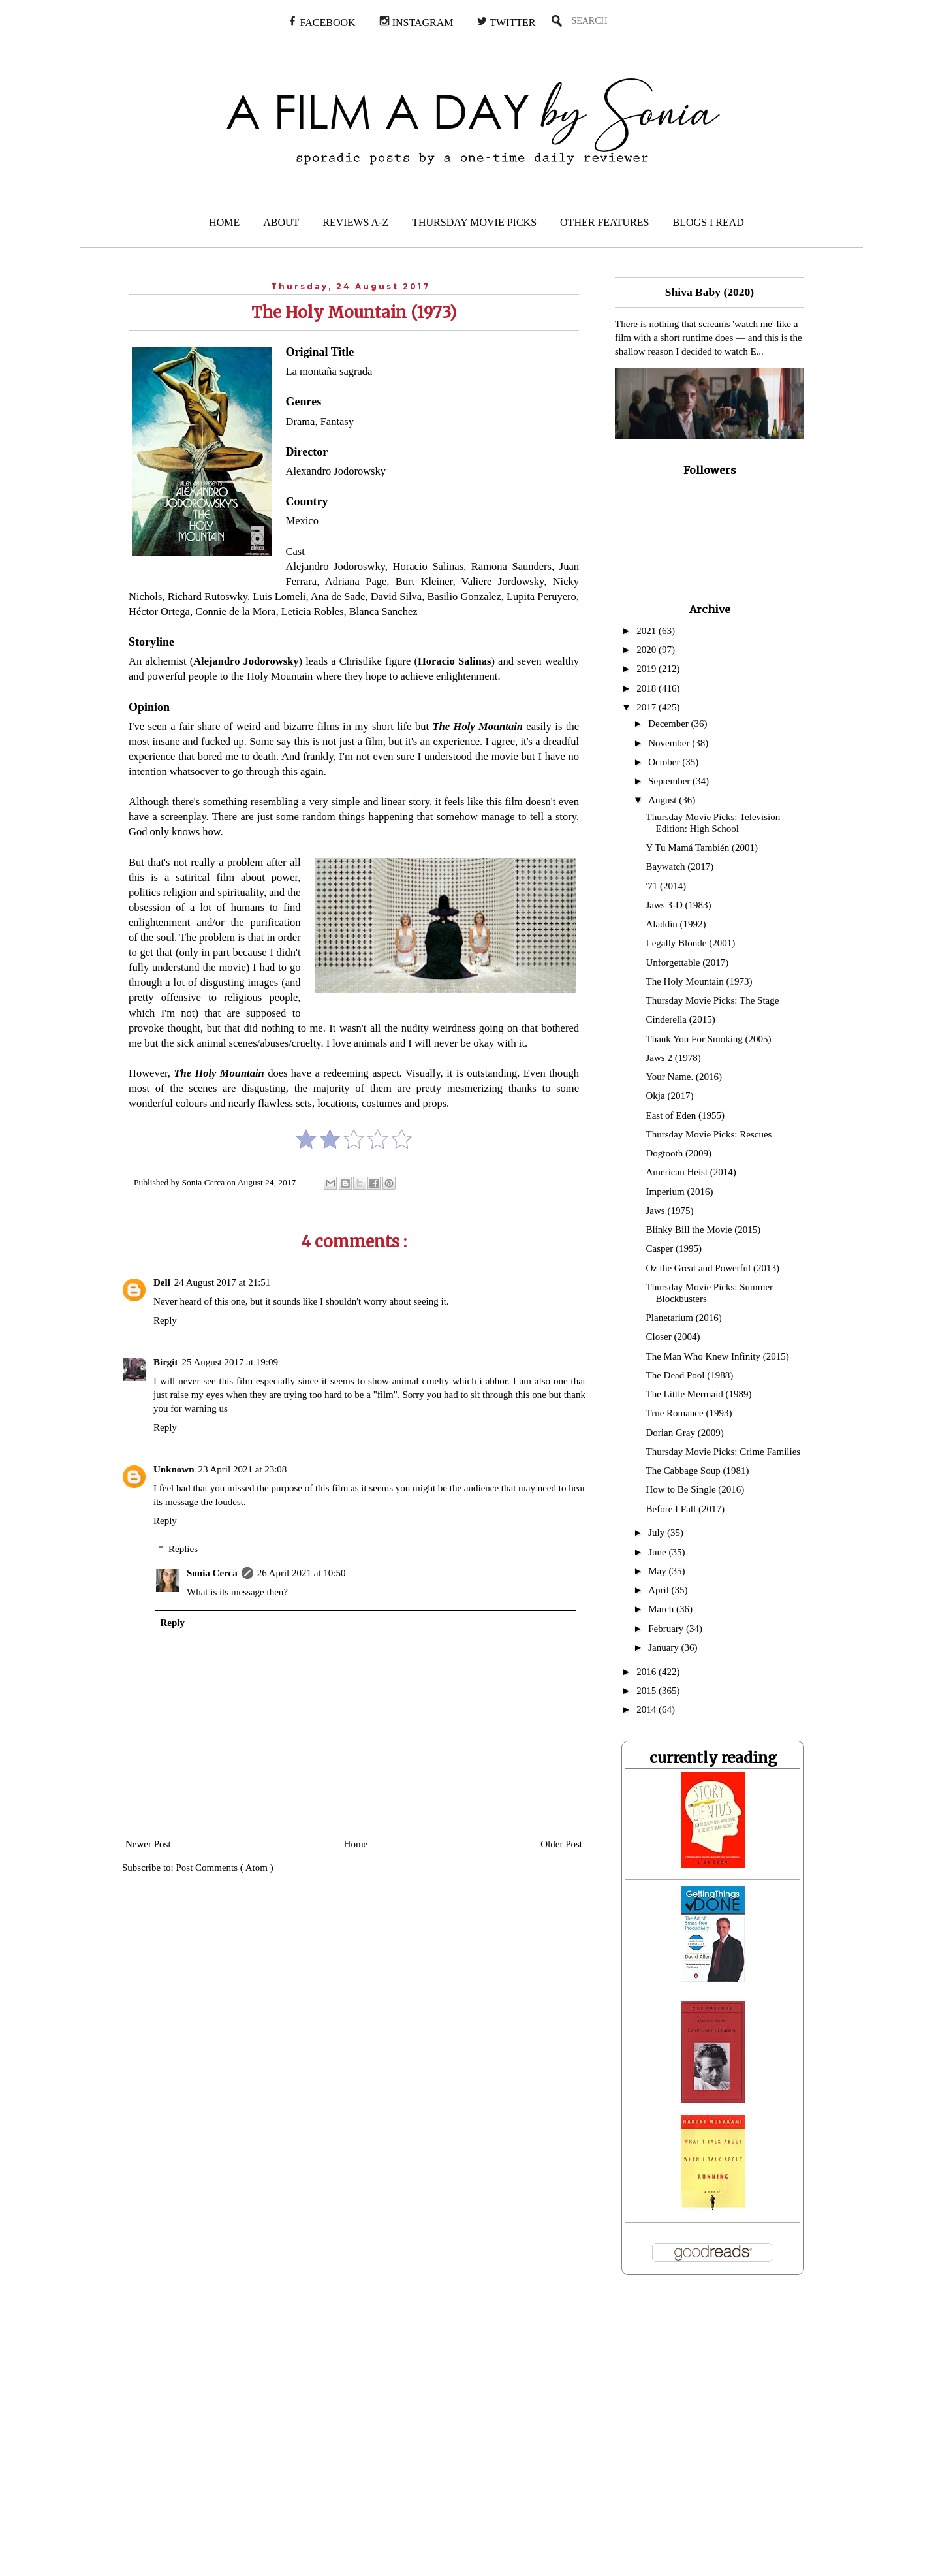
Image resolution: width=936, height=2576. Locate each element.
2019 (647, 668)
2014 (647, 1709)
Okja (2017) (670, 1095)
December (669, 723)
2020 (647, 649)
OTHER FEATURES (604, 222)
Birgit (165, 1362)
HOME (224, 222)
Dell (161, 1282)
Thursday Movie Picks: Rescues (709, 1134)
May (658, 1571)
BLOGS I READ (708, 222)
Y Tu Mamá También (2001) (702, 847)
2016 (647, 1671)
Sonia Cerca (212, 1573)
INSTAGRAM (416, 22)
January (664, 1647)
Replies (183, 1549)
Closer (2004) (673, 1336)
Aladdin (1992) (676, 924)
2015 (647, 1690)
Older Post (561, 1844)
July (657, 1532)
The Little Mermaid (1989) (699, 1394)
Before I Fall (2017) (685, 1509)
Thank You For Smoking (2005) (709, 1039)
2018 (647, 688)
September (670, 781)
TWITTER (505, 22)
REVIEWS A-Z (355, 222)
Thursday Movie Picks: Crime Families (723, 1451)
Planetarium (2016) (684, 1317)
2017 (647, 707)
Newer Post (148, 1844)
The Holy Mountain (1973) (699, 981)
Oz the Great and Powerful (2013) (713, 1268)
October (665, 762)
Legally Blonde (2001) (691, 943)
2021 (647, 631)
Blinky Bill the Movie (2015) (703, 1229)
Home (356, 1844)
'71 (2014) (666, 886)
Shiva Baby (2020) (709, 291)
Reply (165, 1320)
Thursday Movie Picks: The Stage (712, 1000)
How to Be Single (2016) (695, 1489)
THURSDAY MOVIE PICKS (474, 222)
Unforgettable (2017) (687, 962)
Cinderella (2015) (680, 1019)
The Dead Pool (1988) (690, 1375)
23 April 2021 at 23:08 (242, 1469)
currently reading (713, 1758)
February (667, 1628)
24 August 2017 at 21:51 (222, 1282)
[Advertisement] (265, 2433)
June (658, 1552)
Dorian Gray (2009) (685, 1432)
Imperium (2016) (679, 1191)
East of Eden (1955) (685, 1115)
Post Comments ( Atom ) (224, 1867)
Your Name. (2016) (684, 1077)
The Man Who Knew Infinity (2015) (717, 1356)
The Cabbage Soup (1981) (697, 1470)
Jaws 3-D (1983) (678, 905)
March (662, 1609)
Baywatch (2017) (680, 866)
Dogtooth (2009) (678, 1153)
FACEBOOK (321, 22)
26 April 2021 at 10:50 (301, 1573)
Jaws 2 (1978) (673, 1058)
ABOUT (281, 222)
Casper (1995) (674, 1248)
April (659, 1590)
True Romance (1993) (689, 1413)
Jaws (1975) (670, 1210)
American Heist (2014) (691, 1172)
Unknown (174, 1469)
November (670, 743)
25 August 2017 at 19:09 (230, 1362)
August (663, 800)
